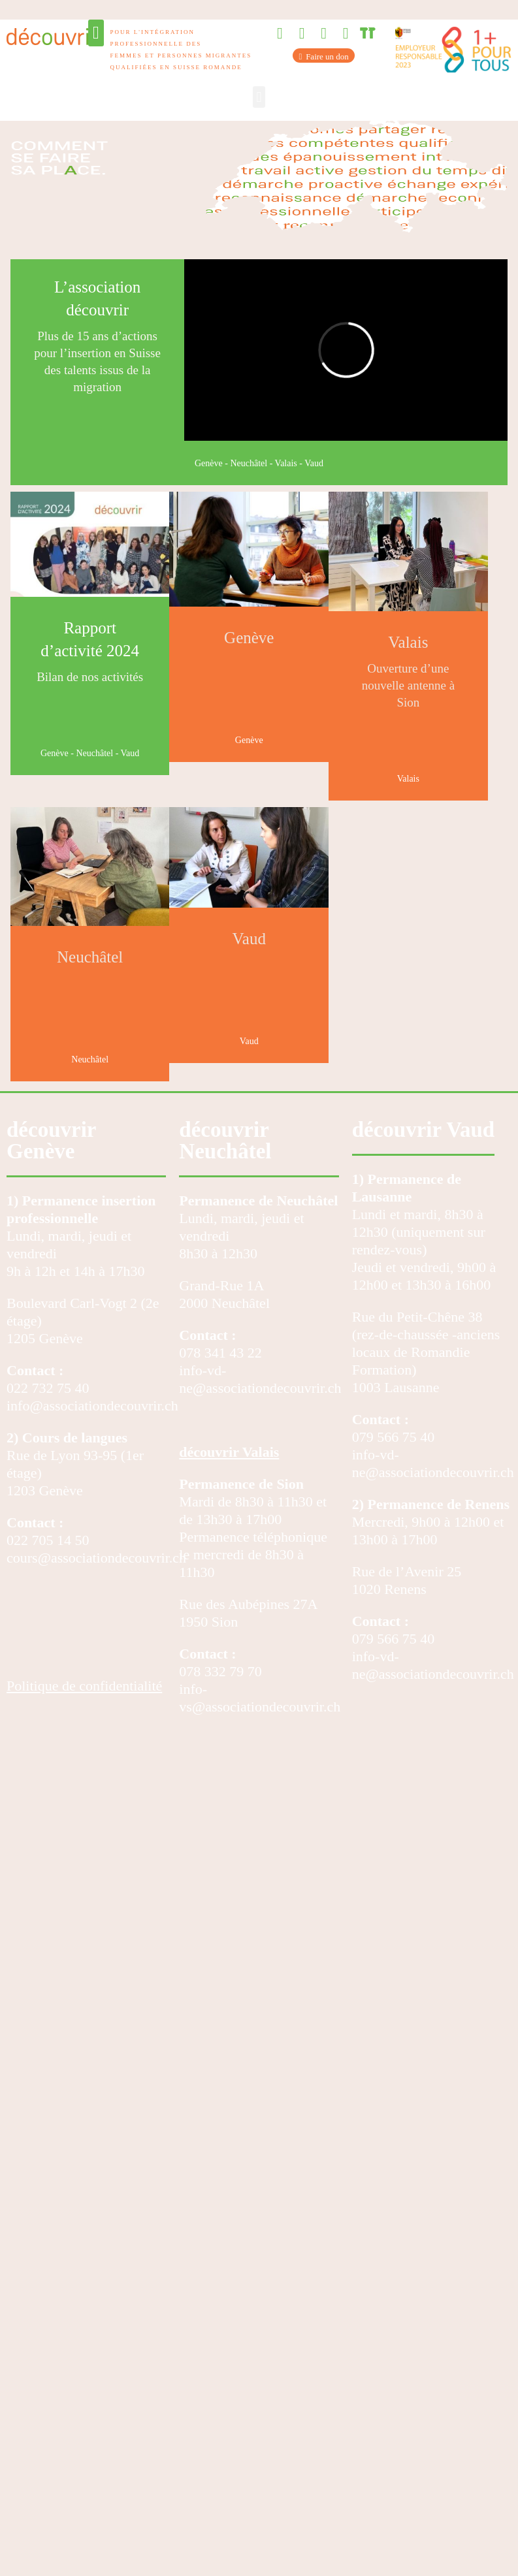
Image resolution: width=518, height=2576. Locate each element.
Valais (286, 463)
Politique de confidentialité (84, 1686)
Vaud (313, 463)
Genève (209, 463)
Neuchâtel (248, 463)
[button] (95, 33)
